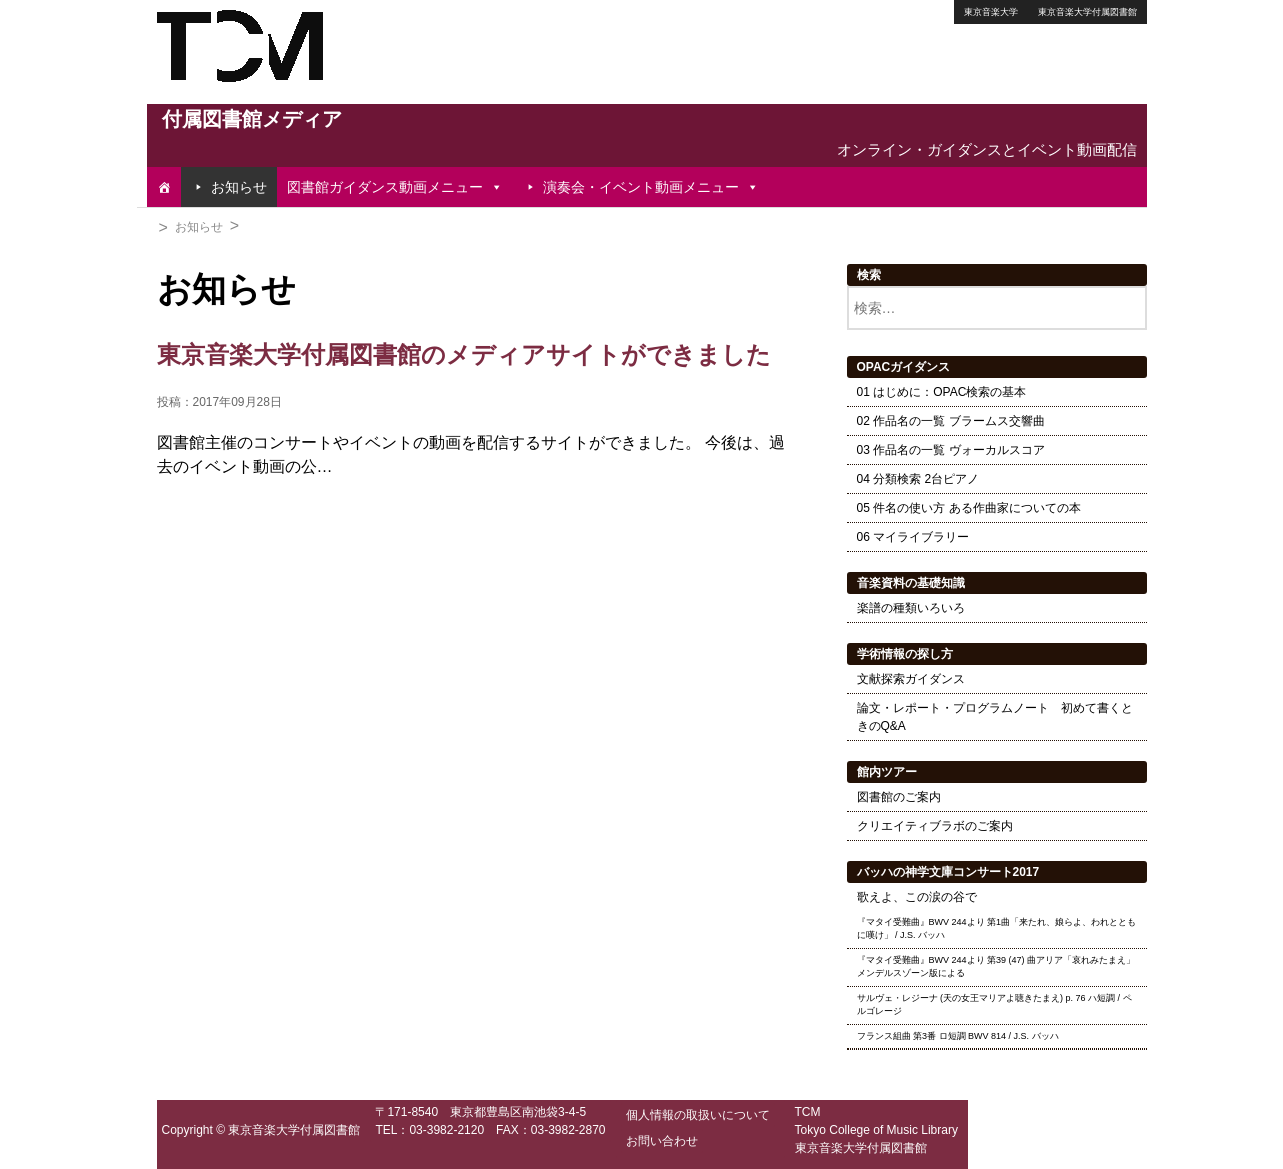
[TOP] (164, 187)
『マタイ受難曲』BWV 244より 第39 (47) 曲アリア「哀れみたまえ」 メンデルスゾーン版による (996, 967)
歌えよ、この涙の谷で (917, 897)
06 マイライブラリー (913, 537)
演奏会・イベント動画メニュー (651, 187)
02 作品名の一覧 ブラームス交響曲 (951, 421)
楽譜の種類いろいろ (911, 608)
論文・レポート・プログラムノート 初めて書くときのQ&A (995, 717)
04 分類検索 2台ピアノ (918, 479)
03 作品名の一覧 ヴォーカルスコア (951, 450)
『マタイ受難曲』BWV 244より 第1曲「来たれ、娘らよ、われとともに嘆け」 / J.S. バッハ (997, 929)
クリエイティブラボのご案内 (935, 826)
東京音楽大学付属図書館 (1087, 12)
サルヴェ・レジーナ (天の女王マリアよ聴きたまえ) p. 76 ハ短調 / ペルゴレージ (994, 1005)
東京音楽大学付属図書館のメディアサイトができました (464, 354)
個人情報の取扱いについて (698, 1115)
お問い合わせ (662, 1141)
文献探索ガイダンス (911, 679)
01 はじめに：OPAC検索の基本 (942, 392)
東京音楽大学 (991, 12)
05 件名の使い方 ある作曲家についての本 (969, 508)
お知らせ (239, 187)
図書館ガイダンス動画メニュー (395, 187)
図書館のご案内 (899, 797)
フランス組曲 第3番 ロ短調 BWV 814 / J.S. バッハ (958, 1036)
